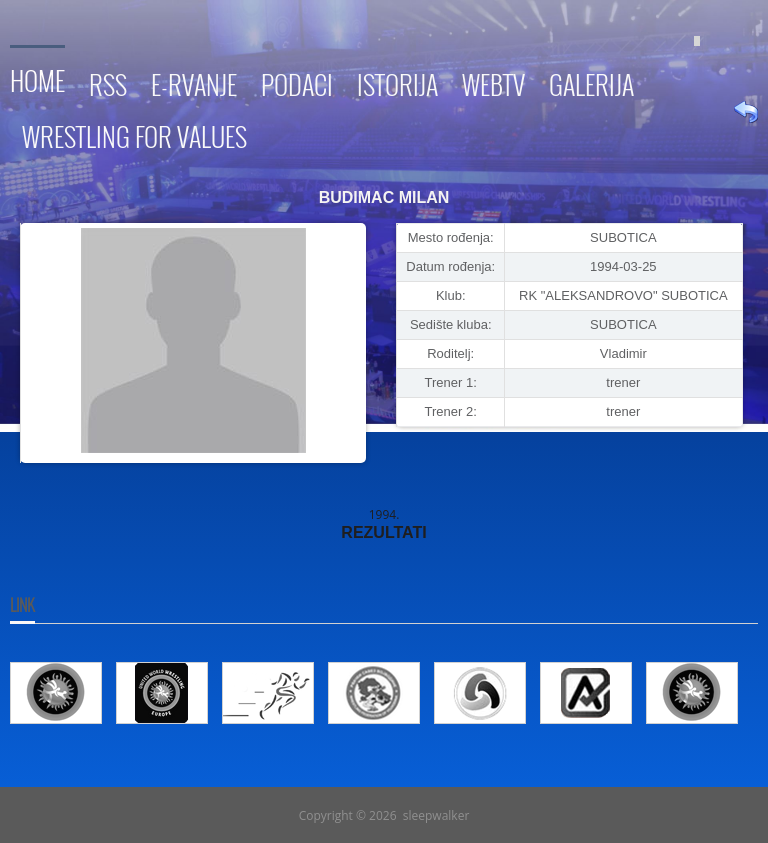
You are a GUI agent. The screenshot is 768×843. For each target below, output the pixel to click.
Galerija (591, 81)
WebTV (493, 81)
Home (37, 77)
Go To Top (384, 779)
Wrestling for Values (134, 133)
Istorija (397, 81)
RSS (108, 81)
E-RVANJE (194, 81)
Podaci (297, 81)
